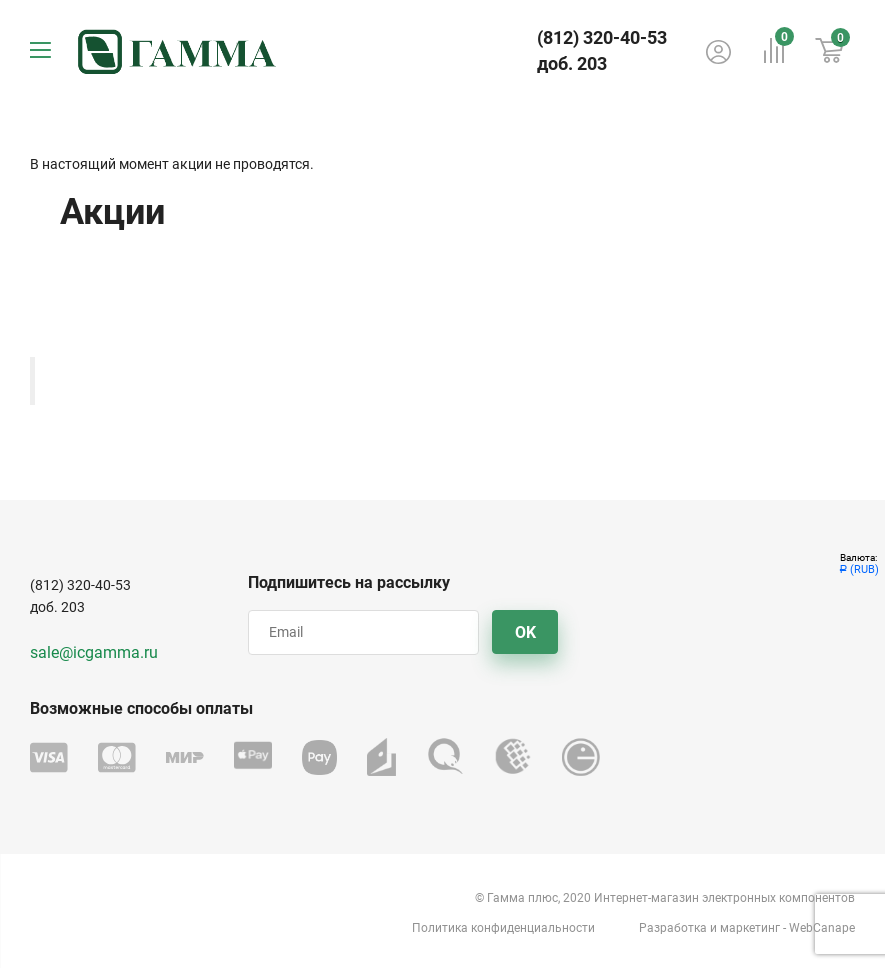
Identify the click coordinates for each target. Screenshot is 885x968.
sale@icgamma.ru (94, 652)
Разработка (673, 928)
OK (525, 632)
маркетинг (750, 928)
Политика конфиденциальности (503, 928)
